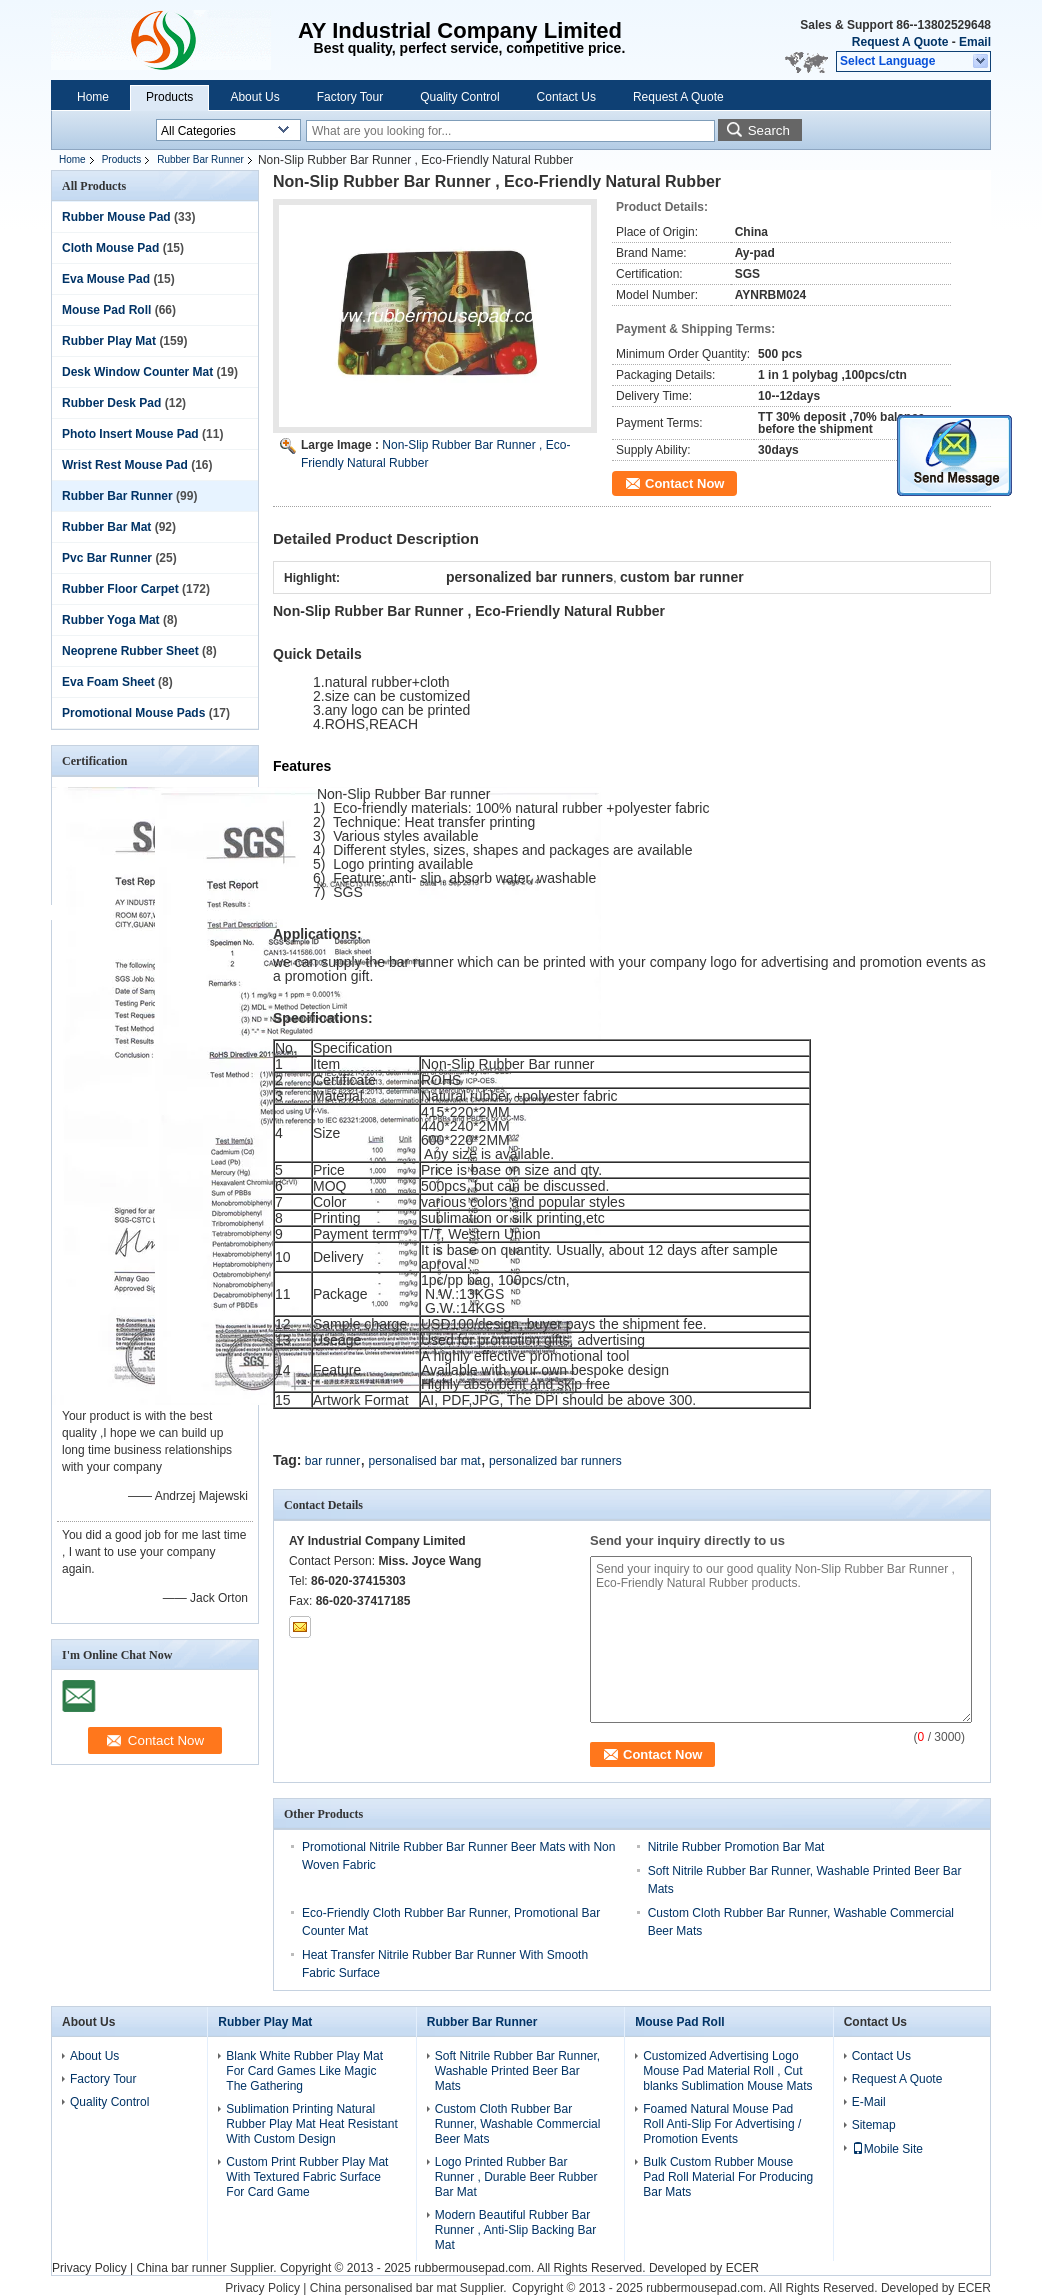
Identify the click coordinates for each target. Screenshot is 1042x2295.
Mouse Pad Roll (106, 310)
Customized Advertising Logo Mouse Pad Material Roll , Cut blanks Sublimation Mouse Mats (727, 2071)
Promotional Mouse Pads (133, 713)
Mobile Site (887, 2149)
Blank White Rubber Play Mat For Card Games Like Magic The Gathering (304, 2071)
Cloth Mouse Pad (110, 248)
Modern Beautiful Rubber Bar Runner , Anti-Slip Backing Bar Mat (515, 2230)
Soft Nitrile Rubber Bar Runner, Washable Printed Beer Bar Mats (517, 2071)
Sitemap (874, 2125)
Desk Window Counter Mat (137, 372)
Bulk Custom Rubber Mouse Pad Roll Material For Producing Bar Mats (728, 2177)
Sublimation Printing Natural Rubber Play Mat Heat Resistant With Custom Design (311, 2124)
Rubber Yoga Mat (111, 620)
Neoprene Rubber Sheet (130, 651)
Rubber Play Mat (109, 341)
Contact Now (684, 483)
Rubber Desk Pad (111, 403)
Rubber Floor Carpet (120, 589)
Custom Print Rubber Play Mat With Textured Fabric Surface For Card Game (307, 2177)
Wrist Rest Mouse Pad (125, 465)
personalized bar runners (555, 1461)
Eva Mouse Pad (106, 279)
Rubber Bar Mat (106, 527)
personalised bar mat (425, 1461)
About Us (254, 97)
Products (169, 97)
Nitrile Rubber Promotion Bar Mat (736, 1847)
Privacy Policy (89, 2268)
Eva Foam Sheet (108, 682)
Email (975, 42)
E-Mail (869, 2102)
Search (769, 130)
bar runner (332, 1461)
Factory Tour (350, 97)
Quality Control (459, 97)
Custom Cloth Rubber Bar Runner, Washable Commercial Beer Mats (518, 2124)
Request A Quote (900, 42)
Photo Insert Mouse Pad (130, 434)
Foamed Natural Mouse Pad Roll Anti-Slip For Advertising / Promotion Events (722, 2124)
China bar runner (181, 2268)
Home (93, 97)
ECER (742, 2268)
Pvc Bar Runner (107, 558)
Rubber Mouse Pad (116, 217)
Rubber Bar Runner (200, 159)
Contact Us (566, 97)
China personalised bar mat (383, 2288)
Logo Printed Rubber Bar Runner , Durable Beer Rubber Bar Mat (516, 2177)
